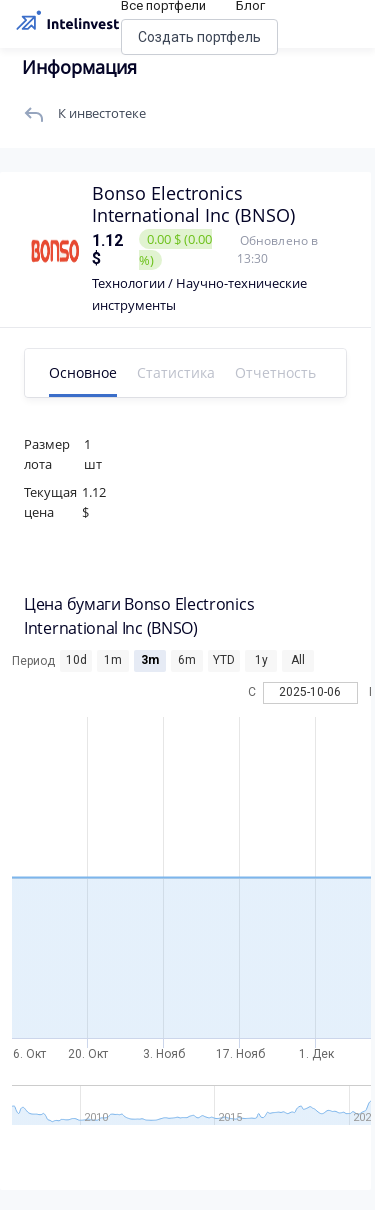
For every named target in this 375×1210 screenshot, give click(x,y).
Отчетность (275, 372)
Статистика (176, 372)
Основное (83, 372)
